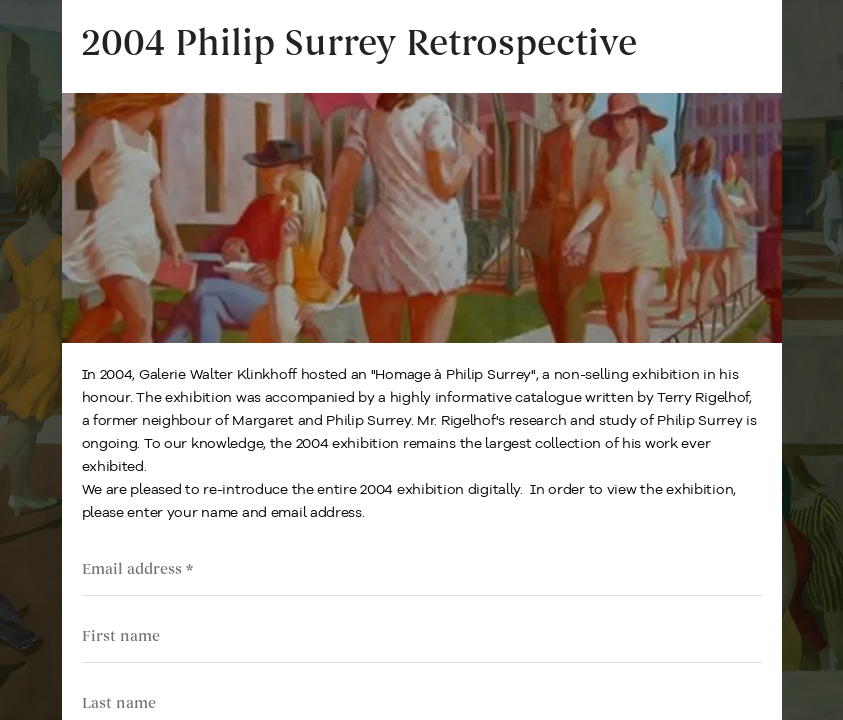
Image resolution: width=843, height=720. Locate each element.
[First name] (422, 636)
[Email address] (422, 569)
